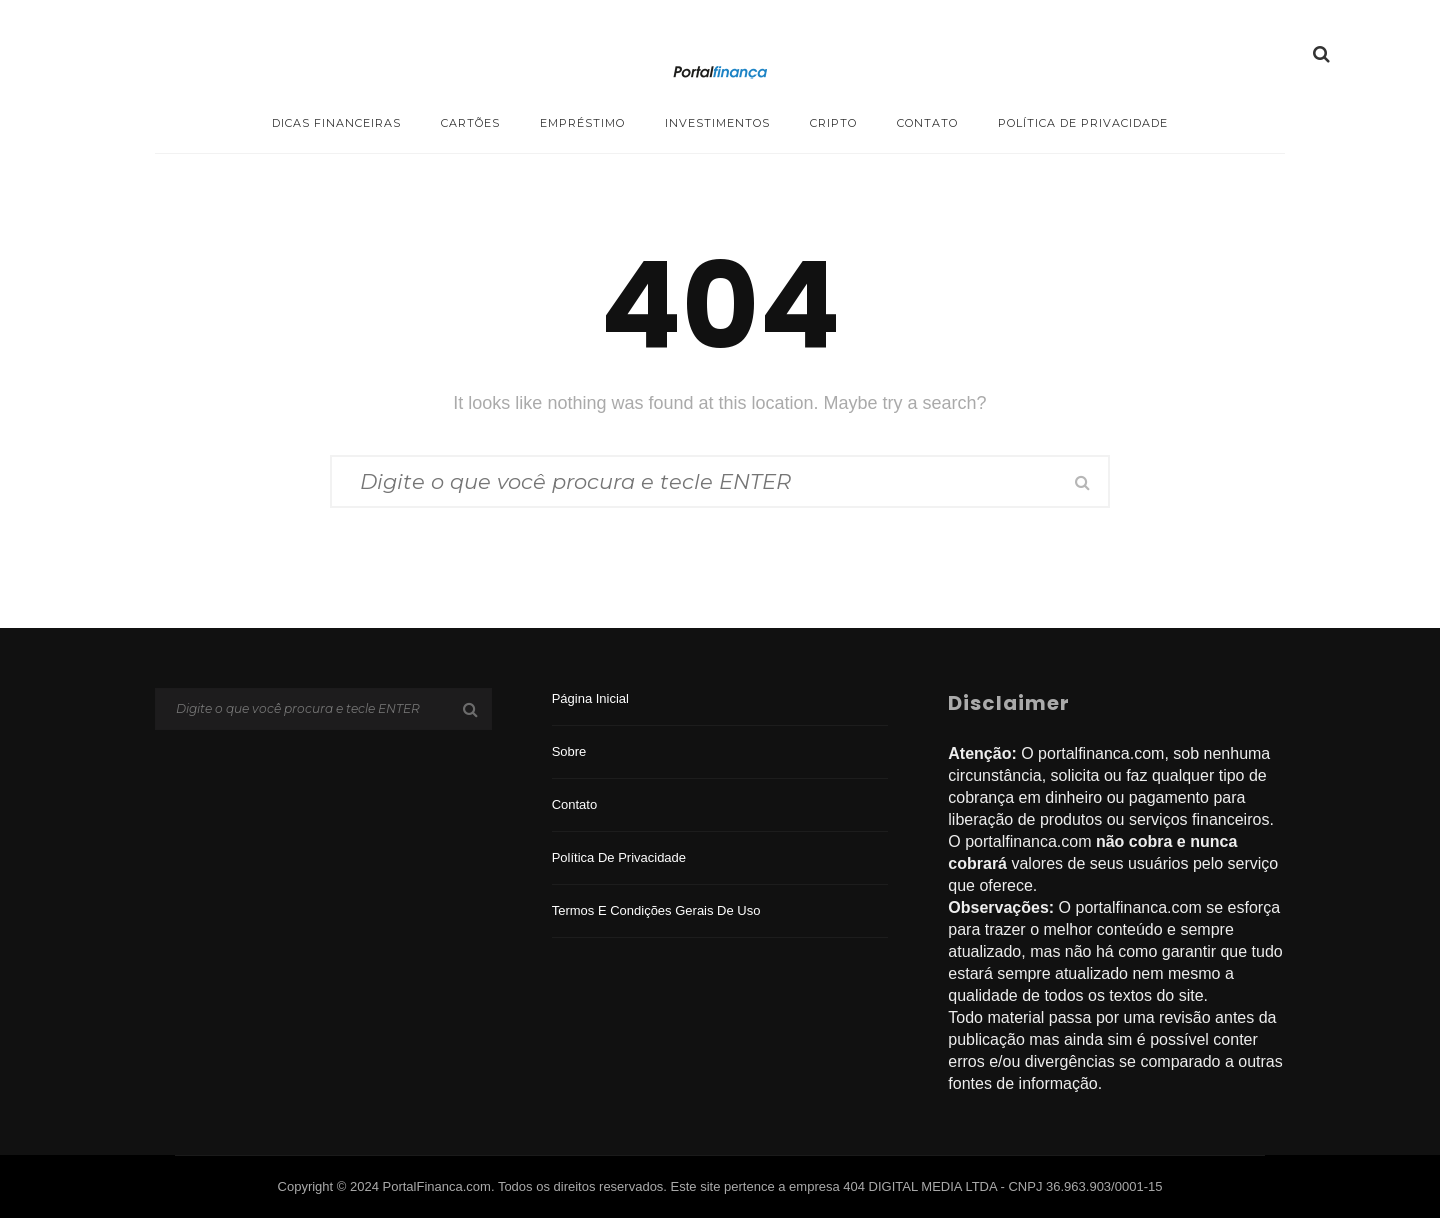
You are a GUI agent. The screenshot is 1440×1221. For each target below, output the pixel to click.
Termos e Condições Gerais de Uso (656, 913)
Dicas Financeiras (336, 123)
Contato (927, 123)
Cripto (833, 123)
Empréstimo (582, 123)
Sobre (569, 754)
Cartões (470, 123)
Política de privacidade (1083, 123)
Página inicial (590, 701)
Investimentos (717, 123)
